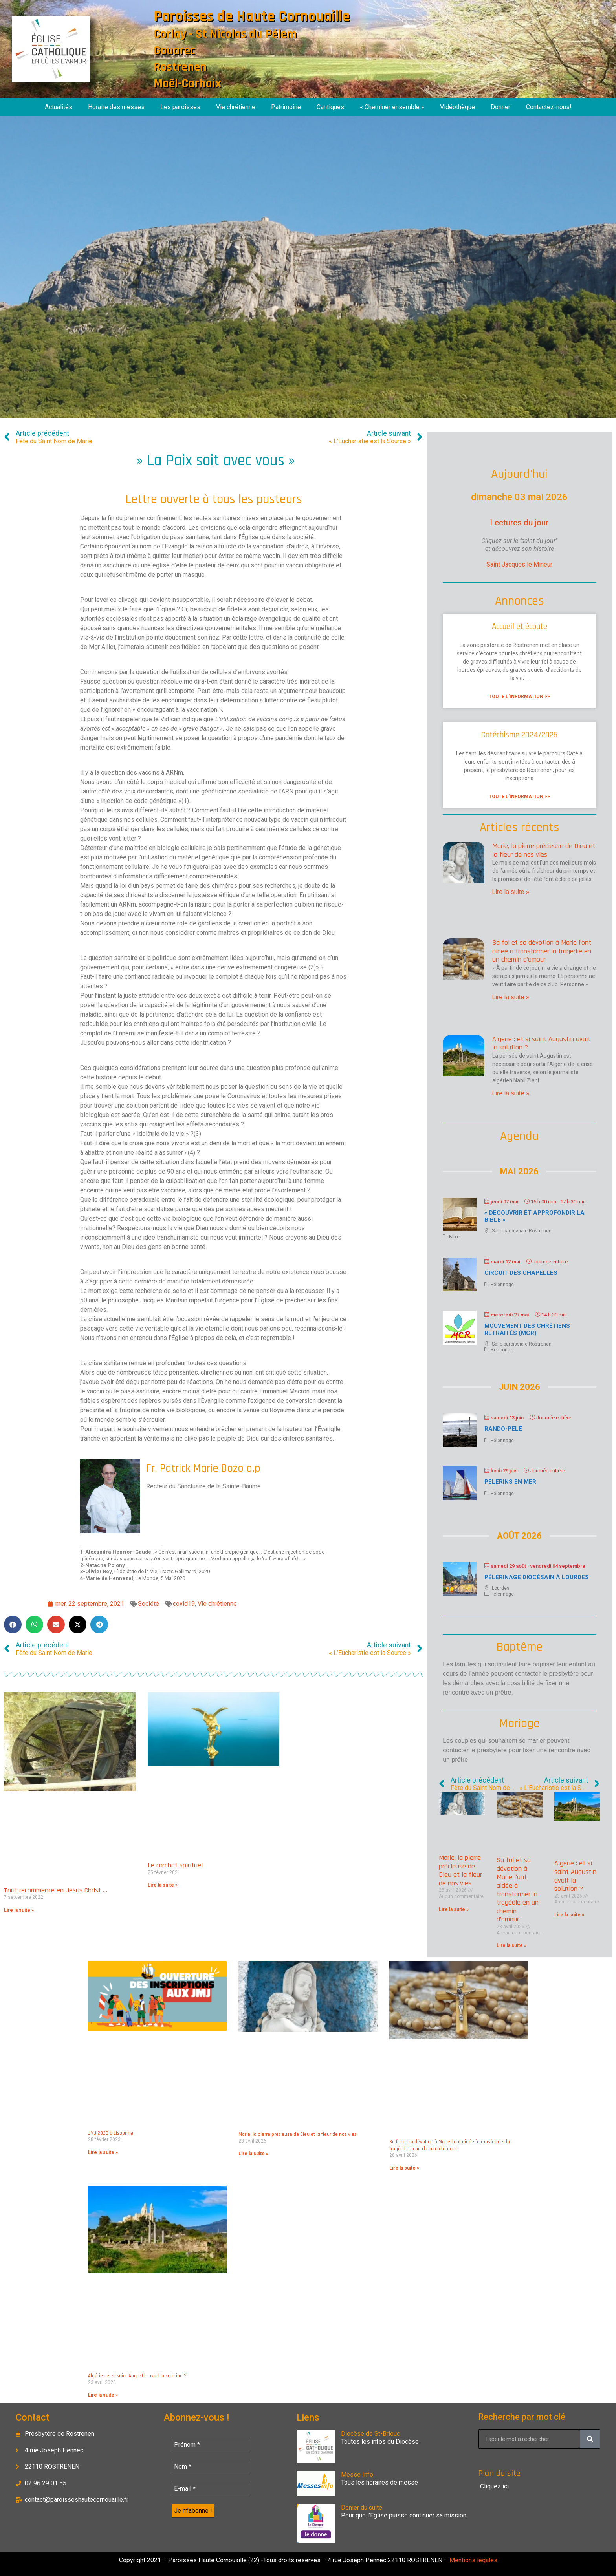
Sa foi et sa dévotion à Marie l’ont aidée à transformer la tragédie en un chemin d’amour (541, 951)
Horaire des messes (116, 107)
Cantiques (330, 107)
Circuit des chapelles (520, 1272)
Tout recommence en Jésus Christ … (55, 1890)
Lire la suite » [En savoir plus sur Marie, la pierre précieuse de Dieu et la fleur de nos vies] (511, 892)
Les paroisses (180, 107)
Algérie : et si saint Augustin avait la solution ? (541, 1043)
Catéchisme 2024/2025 (519, 734)
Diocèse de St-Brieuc (370, 2433)
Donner (500, 107)
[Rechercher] (590, 2439)
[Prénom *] (211, 2445)
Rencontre (502, 1350)
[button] (13, 1624)
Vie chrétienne (235, 107)
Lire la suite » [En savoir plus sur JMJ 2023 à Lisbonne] (103, 2152)
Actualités (58, 107)
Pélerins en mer (510, 1481)
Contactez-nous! (549, 107)
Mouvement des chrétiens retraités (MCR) (527, 1329)
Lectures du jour (519, 522)
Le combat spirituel (175, 1865)
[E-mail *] (211, 2489)
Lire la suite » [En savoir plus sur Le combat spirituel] (163, 1885)
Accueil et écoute (519, 626)
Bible (454, 1237)
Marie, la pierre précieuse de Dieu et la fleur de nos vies (543, 850)
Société (148, 1603)
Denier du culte (361, 2507)
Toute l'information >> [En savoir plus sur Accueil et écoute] (519, 696)
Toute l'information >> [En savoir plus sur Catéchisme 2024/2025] (519, 796)
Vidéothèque (457, 107)
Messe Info (357, 2474)
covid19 (184, 1603)
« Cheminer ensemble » (392, 107)
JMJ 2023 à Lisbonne (110, 2133)
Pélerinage (502, 1284)
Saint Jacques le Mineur (519, 564)
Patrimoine (286, 107)
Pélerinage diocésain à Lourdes (536, 1577)
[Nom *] (211, 2467)
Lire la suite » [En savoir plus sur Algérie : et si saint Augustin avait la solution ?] (511, 1093)
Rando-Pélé (503, 1428)
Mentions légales (472, 2560)
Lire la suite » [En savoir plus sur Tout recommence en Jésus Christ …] (19, 1910)
